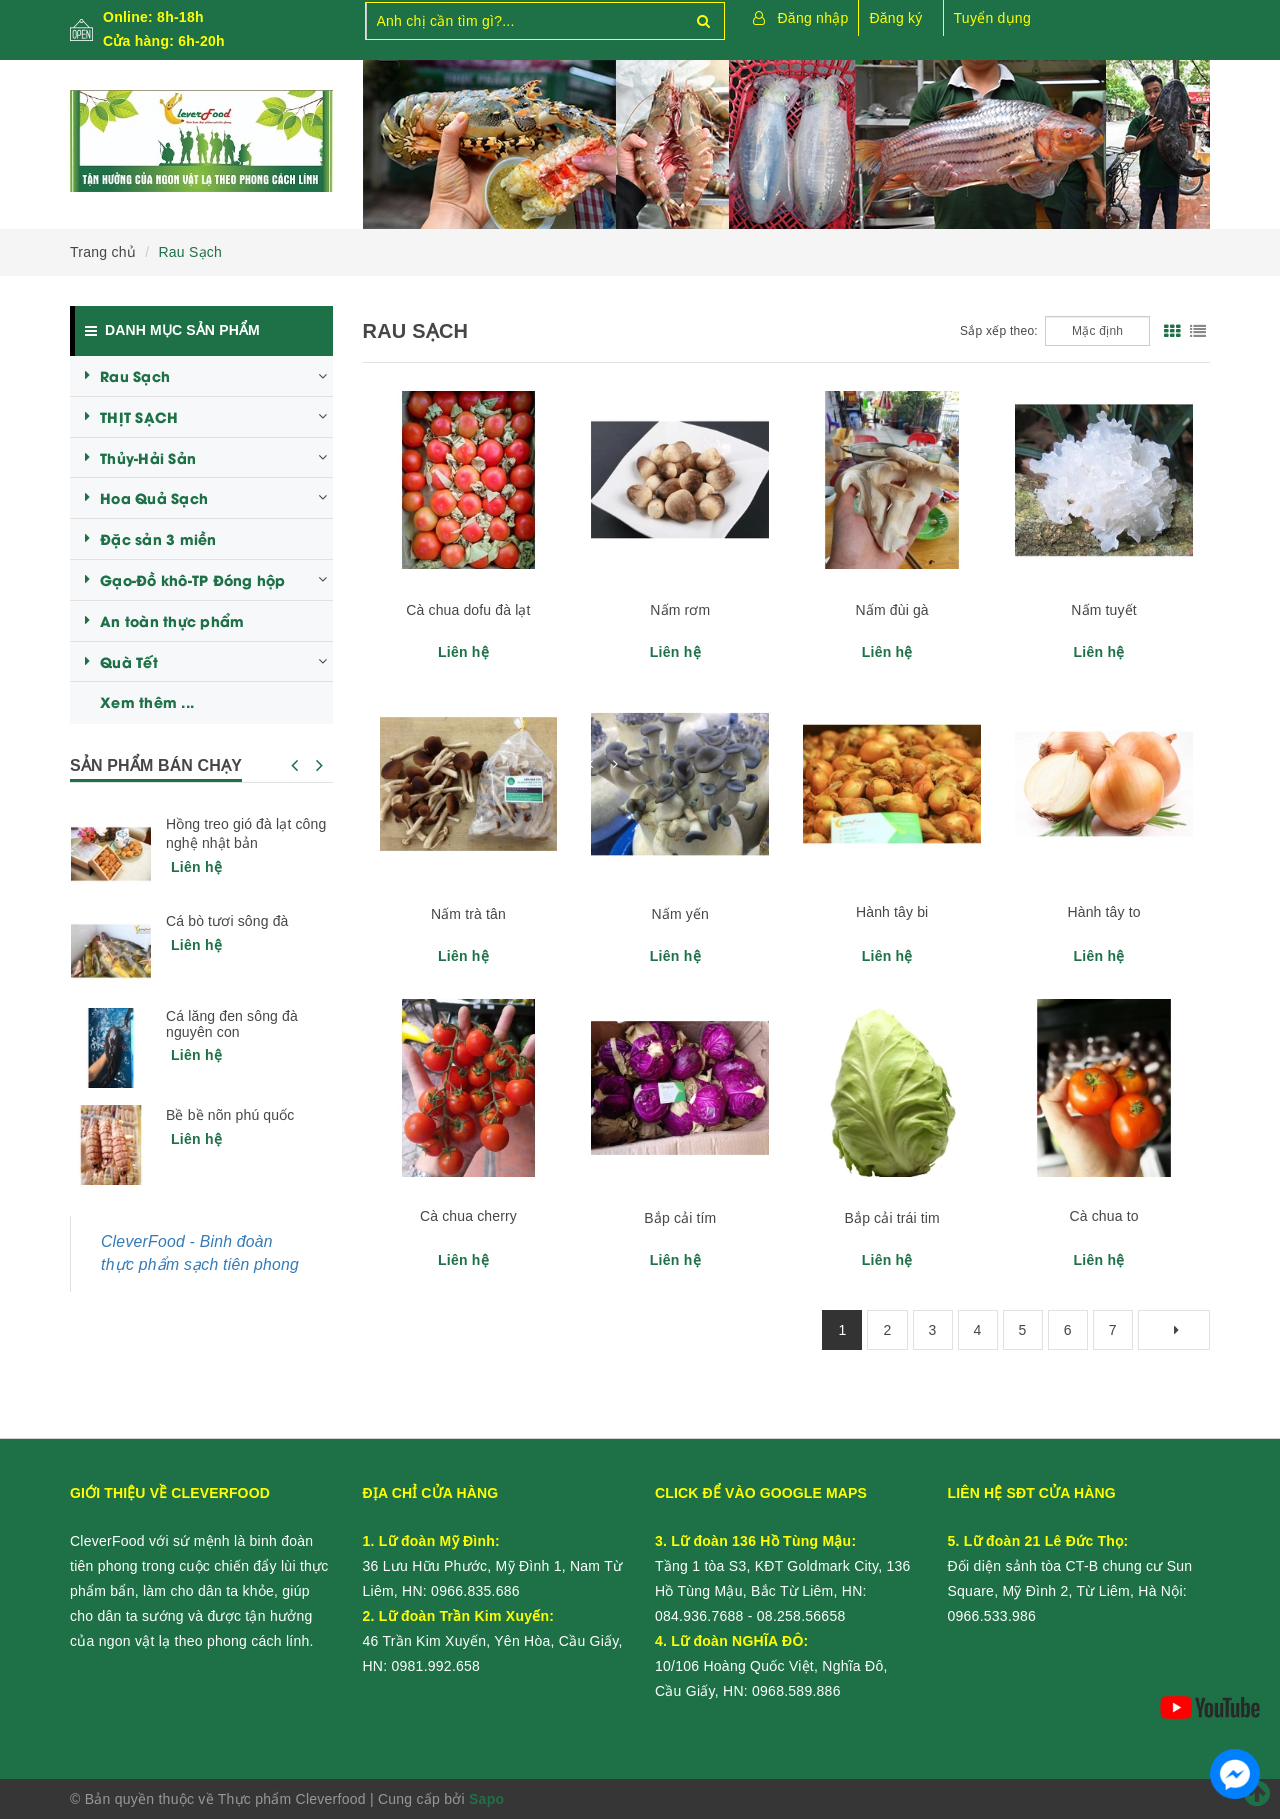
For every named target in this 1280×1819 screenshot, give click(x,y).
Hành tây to (1103, 912)
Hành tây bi (892, 912)
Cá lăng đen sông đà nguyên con (232, 1024)
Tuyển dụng (992, 18)
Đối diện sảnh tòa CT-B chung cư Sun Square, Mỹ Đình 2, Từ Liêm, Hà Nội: (1070, 1566)
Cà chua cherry (468, 1216)
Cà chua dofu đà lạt (468, 610)
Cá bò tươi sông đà (227, 921)
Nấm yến (680, 914)
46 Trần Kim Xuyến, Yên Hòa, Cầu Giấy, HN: (493, 1641)
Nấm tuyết (1104, 610)
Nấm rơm (680, 610)
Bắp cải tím (680, 1218)
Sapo (486, 1799)
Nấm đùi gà (892, 610)
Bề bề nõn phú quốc (230, 1115)
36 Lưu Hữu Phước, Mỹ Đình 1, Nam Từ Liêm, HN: (493, 1566)
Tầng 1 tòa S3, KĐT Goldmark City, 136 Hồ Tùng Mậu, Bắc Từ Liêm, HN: (783, 1566)
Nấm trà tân (468, 914)
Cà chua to (1104, 1216)
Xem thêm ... (147, 701)
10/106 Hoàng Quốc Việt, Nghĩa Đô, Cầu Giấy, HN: (771, 1666)
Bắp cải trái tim (892, 1218)
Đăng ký (895, 18)
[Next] (1174, 1330)
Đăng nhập (813, 18)
